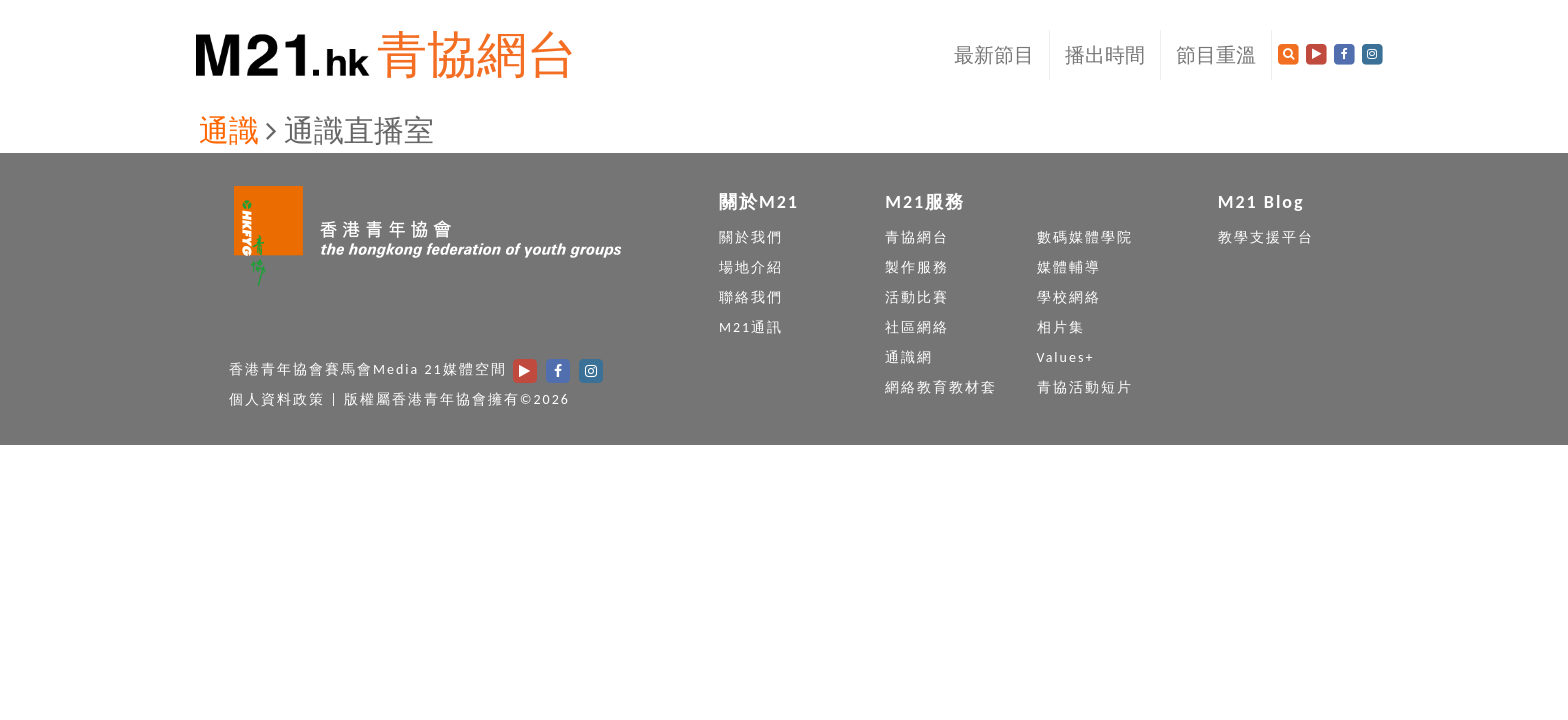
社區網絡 (917, 327)
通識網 (909, 357)
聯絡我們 (751, 297)
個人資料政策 (277, 399)
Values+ (1066, 357)
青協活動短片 (1085, 387)
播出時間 (1105, 55)
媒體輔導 (1069, 267)
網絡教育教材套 (941, 387)
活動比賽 (917, 297)
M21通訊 (751, 327)
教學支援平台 (1266, 237)
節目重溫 (1216, 55)
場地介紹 (751, 267)
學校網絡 (1069, 297)
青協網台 (477, 54)
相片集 (1061, 327)
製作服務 (917, 267)
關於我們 (751, 237)
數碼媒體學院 (1085, 237)
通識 (229, 130)
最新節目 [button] (994, 55)
